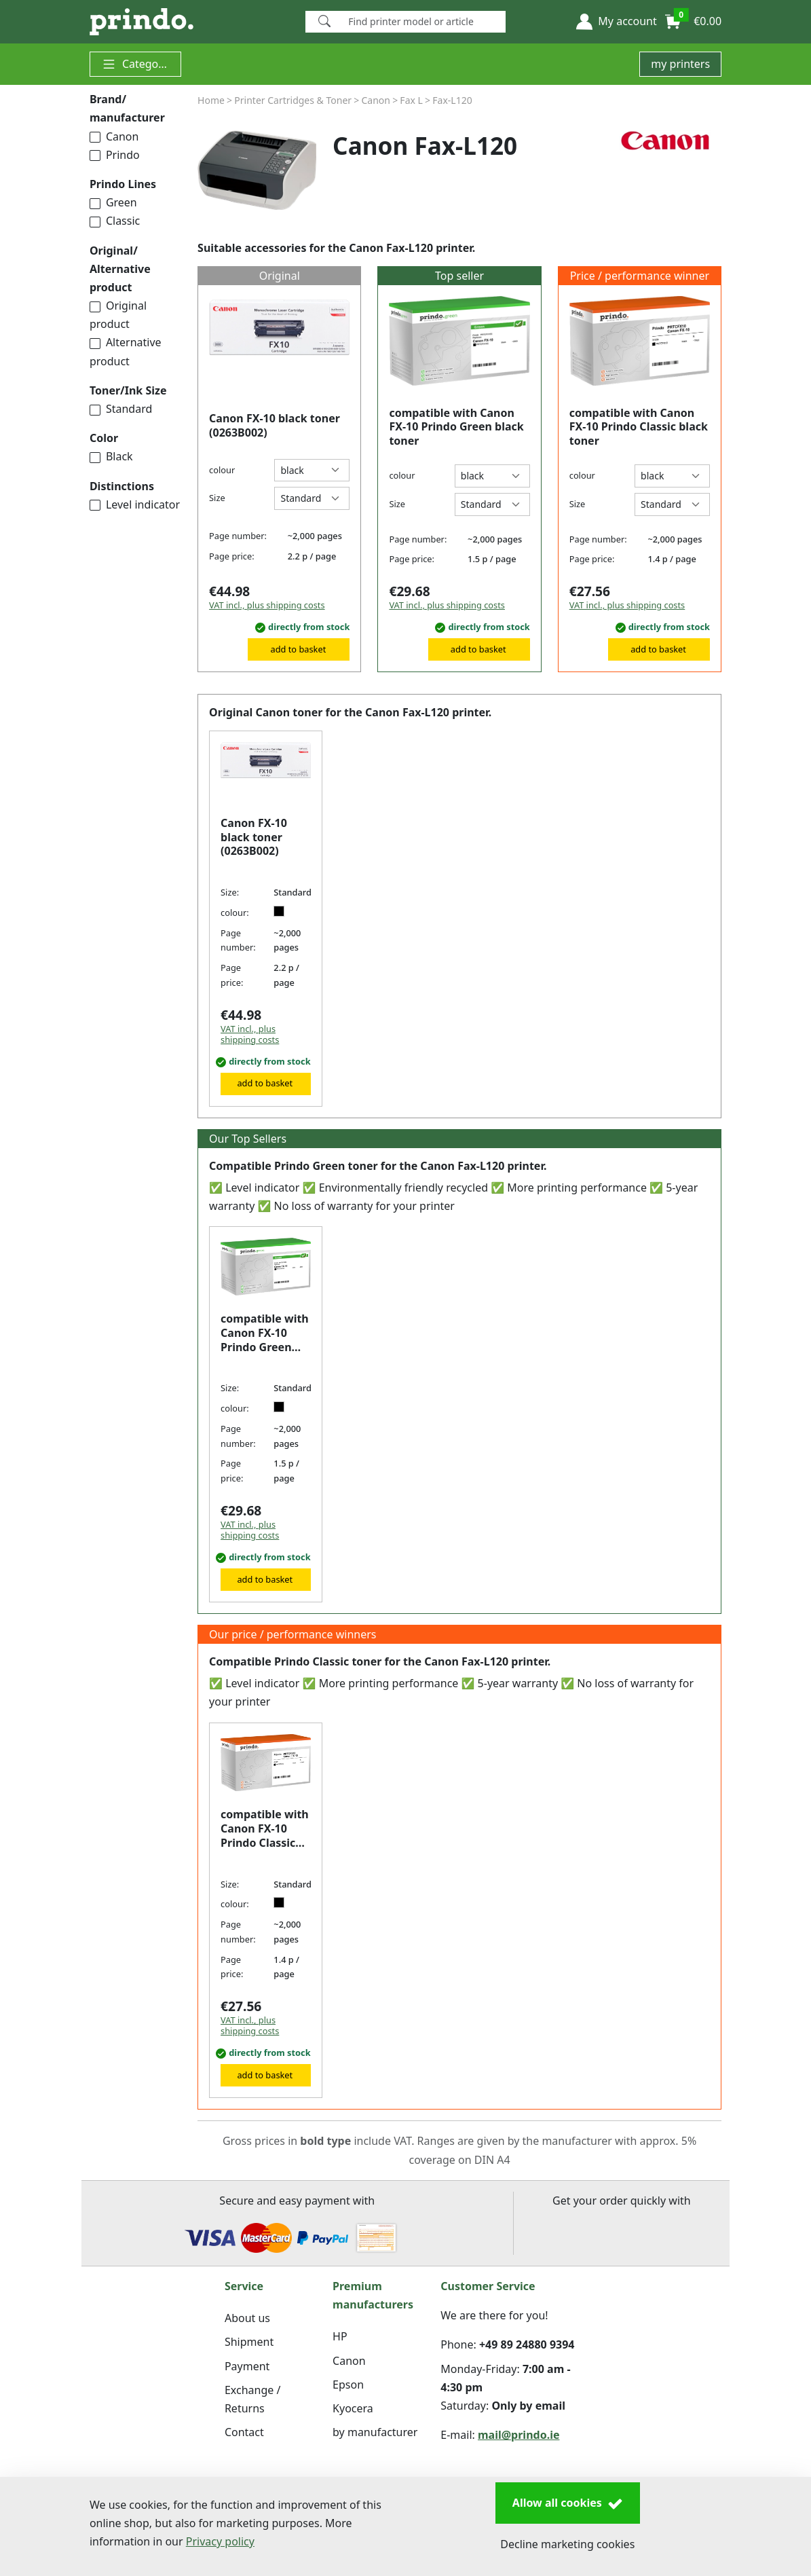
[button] (616, 21)
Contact (244, 2432)
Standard (121, 408)
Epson (348, 2384)
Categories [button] (139, 64)
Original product (118, 314)
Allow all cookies (567, 2503)
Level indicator (135, 504)
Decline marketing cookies (567, 2544)
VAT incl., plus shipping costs (267, 605)
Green (113, 202)
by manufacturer (375, 2432)
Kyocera (353, 2408)
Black (111, 456)
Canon (114, 136)
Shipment (249, 2341)
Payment (247, 2366)
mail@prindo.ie (519, 2434)
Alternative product (126, 351)
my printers (680, 63)
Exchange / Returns (252, 2399)
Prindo (115, 154)
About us (247, 2318)
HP (340, 2336)
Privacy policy (220, 2541)
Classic (115, 220)
